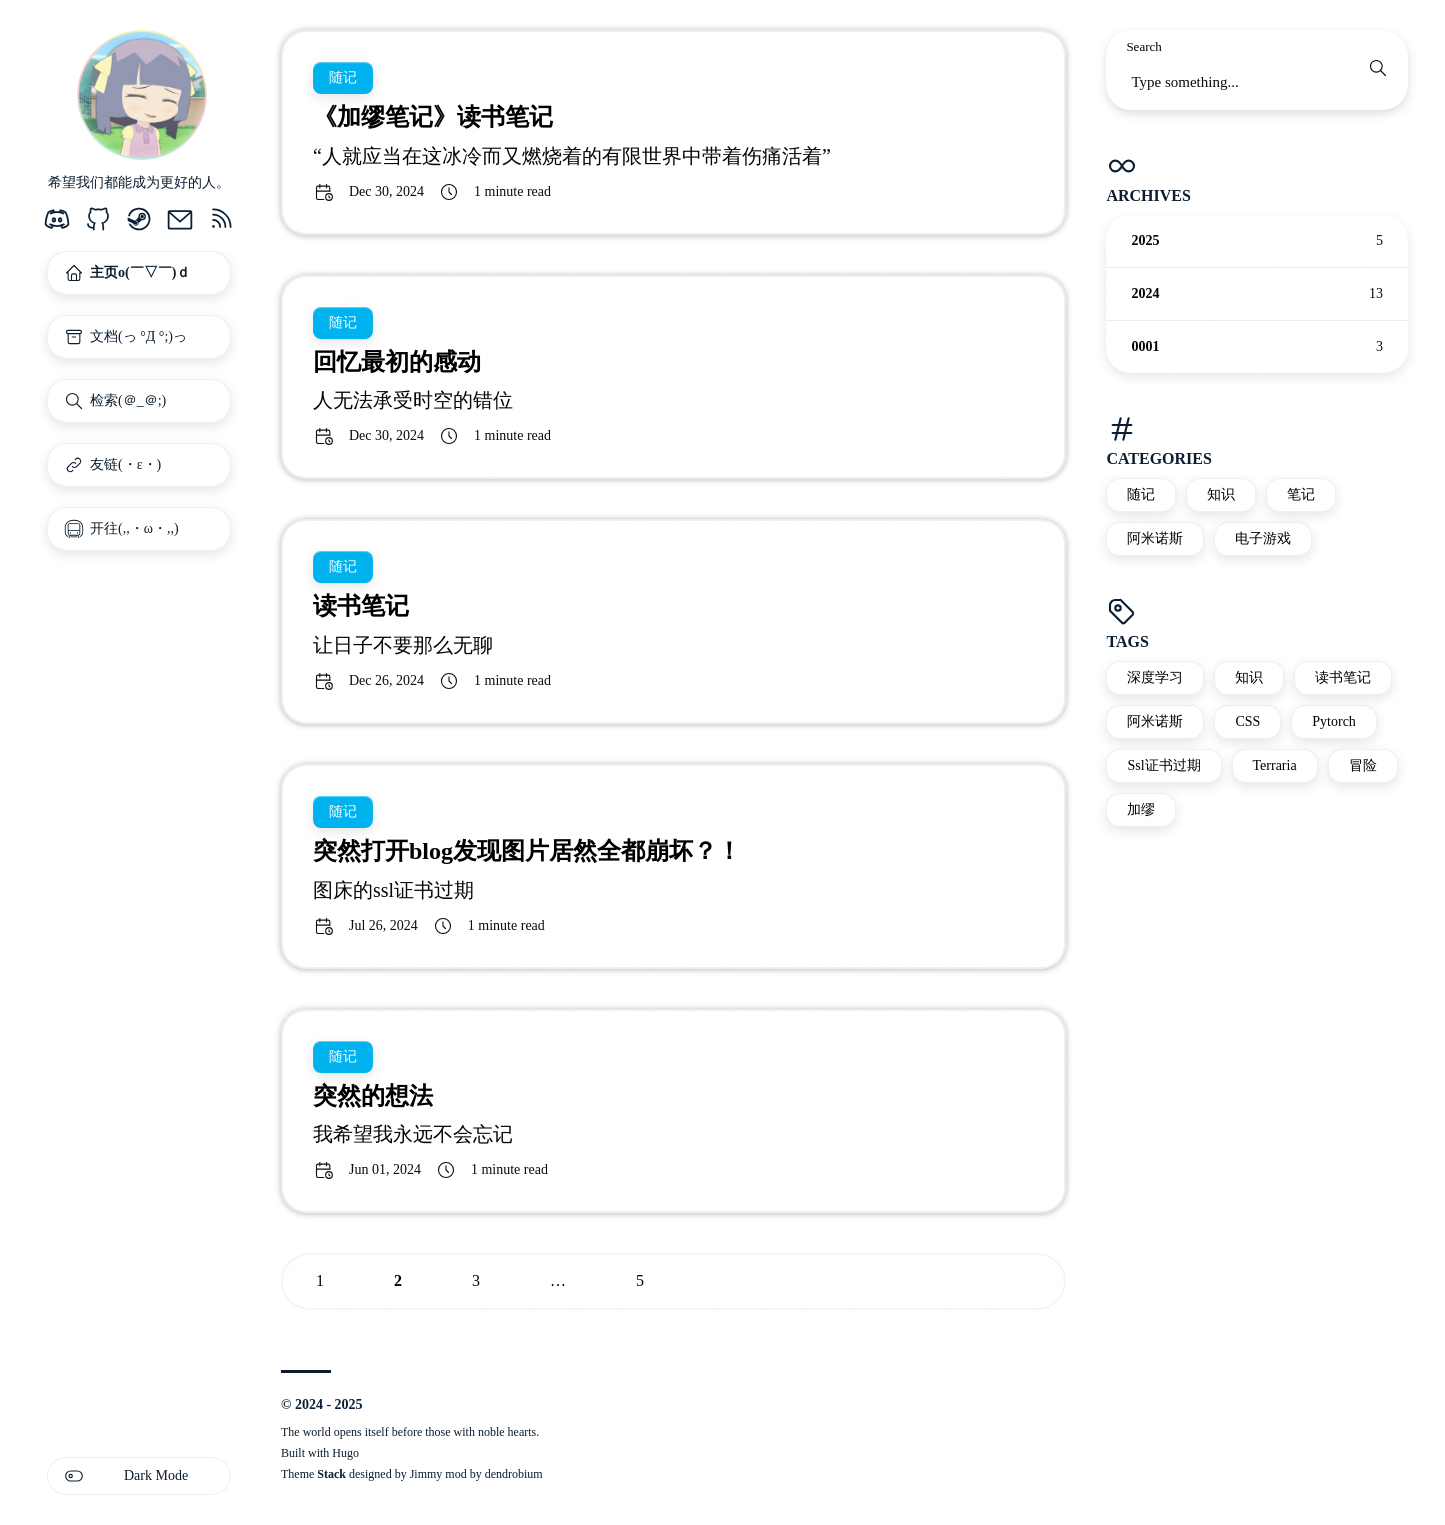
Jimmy (426, 1474)
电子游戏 (1263, 538)
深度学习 (1155, 677)
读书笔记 (1343, 677)
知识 (1221, 494)
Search (1143, 47)
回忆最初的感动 (397, 362)
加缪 (1141, 809)
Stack (331, 1474)
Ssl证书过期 (1163, 765)
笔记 (1301, 494)
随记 (1141, 494)
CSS (1247, 721)
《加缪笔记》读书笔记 (433, 117)
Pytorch (1334, 721)
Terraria (1275, 765)
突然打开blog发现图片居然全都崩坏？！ (527, 851)
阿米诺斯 (1155, 538)
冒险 (1363, 765)
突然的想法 (373, 1096)
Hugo (345, 1453)
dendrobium (514, 1474)
